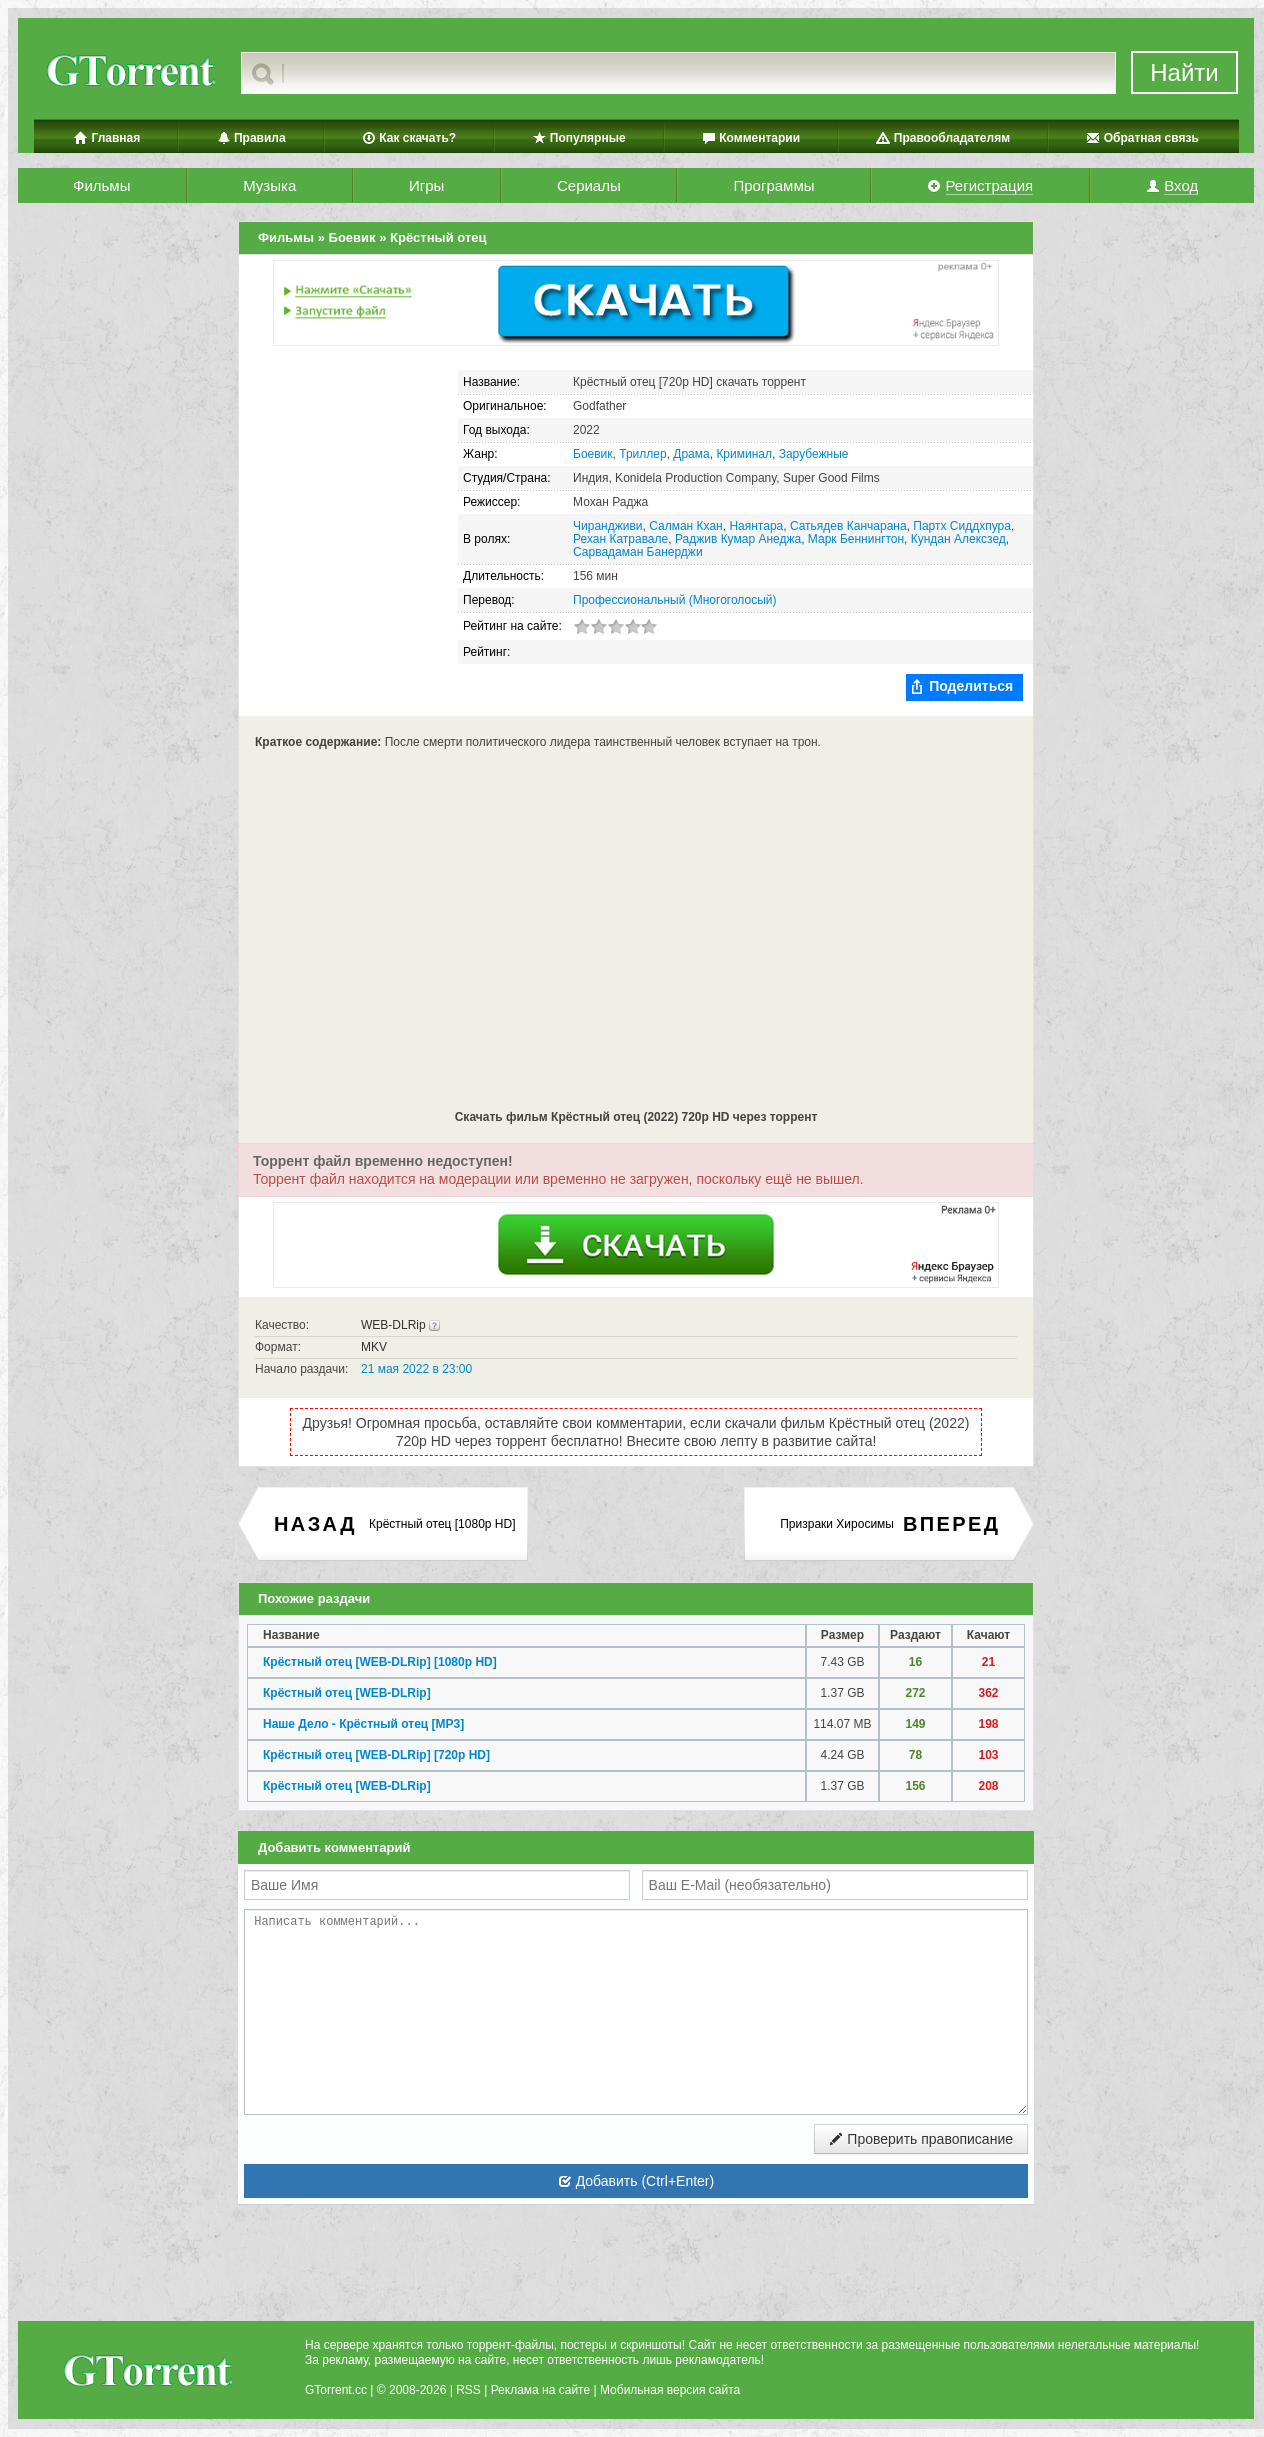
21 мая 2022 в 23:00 (416, 1369)
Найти (1184, 72)
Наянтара (756, 526)
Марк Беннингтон (856, 539)
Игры (426, 185)
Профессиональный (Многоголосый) (674, 600)
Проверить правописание (921, 2139)
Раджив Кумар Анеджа (738, 539)
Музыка (269, 185)
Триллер (642, 454)
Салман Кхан (686, 526)
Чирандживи (608, 526)
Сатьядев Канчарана (848, 526)
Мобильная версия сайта (670, 2390)
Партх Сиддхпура (962, 526)
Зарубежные (814, 454)
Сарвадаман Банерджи (638, 552)
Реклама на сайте (541, 2390)
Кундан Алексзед (958, 539)
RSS (468, 2390)
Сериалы (589, 185)
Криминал (744, 454)
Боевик (593, 454)
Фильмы (101, 185)
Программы (773, 185)
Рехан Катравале (620, 539)
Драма (691, 454)
